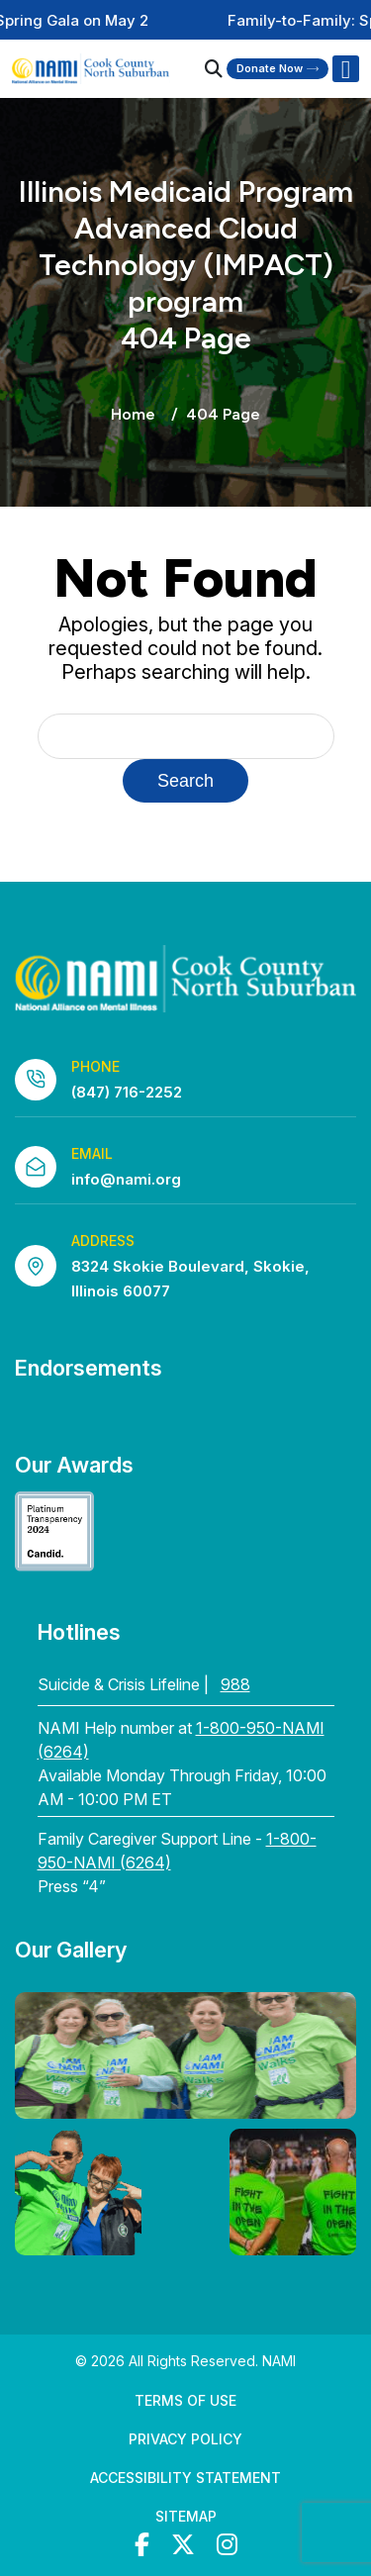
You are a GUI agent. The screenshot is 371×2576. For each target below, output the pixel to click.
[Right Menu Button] (345, 69)
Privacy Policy (185, 2439)
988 (235, 1684)
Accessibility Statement (185, 2477)
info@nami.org (126, 1179)
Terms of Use (185, 2400)
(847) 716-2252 (126, 1092)
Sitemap (186, 2516)
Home (133, 414)
